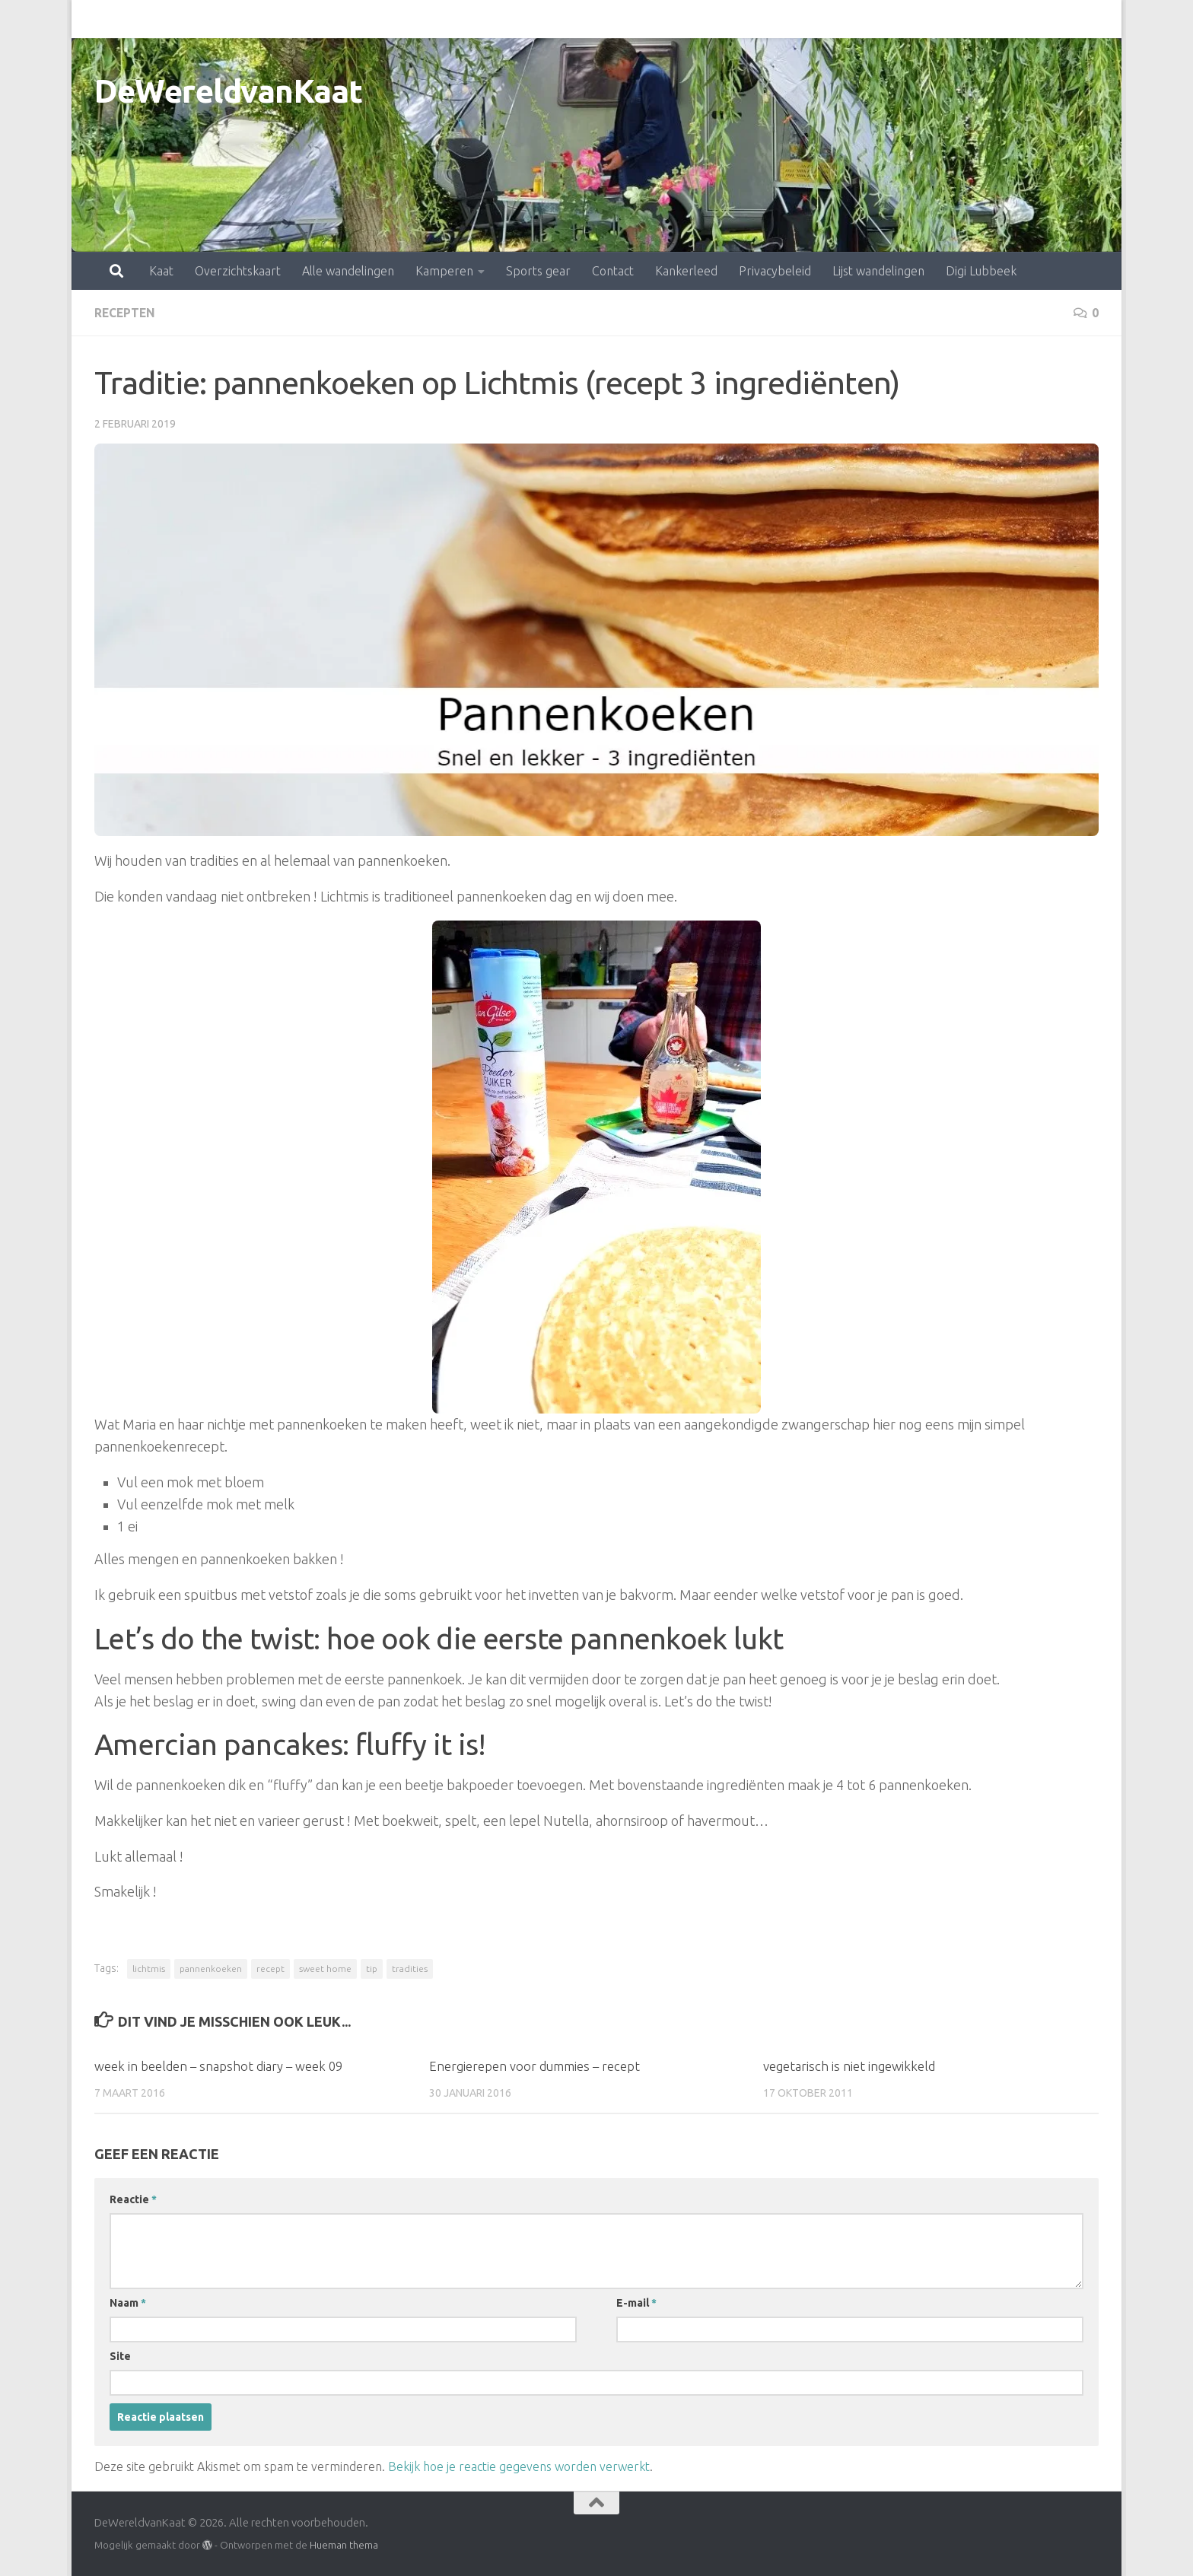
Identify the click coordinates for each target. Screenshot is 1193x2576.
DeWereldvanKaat (228, 91)
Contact (546, 19)
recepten (125, 313)
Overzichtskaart (171, 19)
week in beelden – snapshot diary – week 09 (219, 2065)
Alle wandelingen (281, 19)
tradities (410, 1968)
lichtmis (148, 1968)
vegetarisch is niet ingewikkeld (849, 2065)
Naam (128, 2302)
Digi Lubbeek (914, 19)
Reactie (133, 2199)
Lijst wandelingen (811, 19)
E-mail (636, 2302)
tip (371, 1968)
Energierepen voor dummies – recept (535, 2065)
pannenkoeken (211, 1968)
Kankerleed (619, 19)
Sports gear (471, 19)
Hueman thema (344, 2544)
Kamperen (377, 19)
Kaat (94, 19)
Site (120, 2355)
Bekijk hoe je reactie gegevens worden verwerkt (519, 2466)
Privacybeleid (708, 19)
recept (270, 1968)
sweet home (325, 1968)
